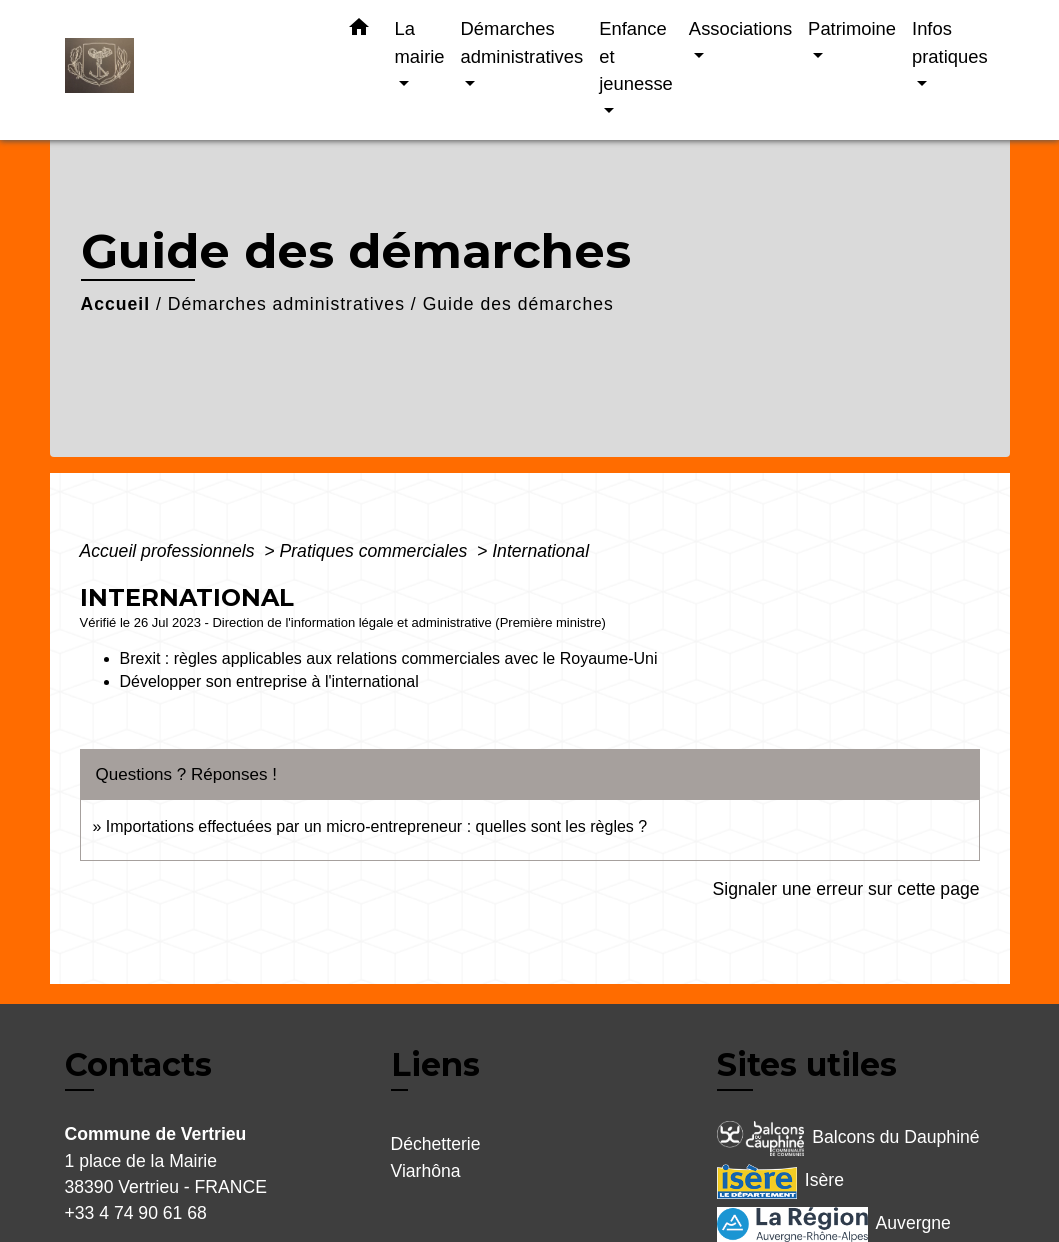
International (540, 551)
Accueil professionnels (170, 551)
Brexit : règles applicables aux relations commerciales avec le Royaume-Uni (391, 658)
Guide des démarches (518, 304)
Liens (435, 1064)
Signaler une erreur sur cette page (846, 889)
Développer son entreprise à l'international (269, 681)
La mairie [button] (420, 42)
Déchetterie (436, 1144)
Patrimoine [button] (852, 28)
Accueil (116, 304)
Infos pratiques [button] (950, 42)
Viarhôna (426, 1171)
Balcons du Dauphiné (848, 1138)
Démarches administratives (286, 304)
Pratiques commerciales (376, 551)
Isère (780, 1181)
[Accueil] (190, 70)
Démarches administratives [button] (522, 42)
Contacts (138, 1065)
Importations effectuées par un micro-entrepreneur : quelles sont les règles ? (376, 826)
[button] (359, 31)
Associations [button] (740, 28)
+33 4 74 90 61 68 (136, 1213)
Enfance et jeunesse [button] (636, 56)
